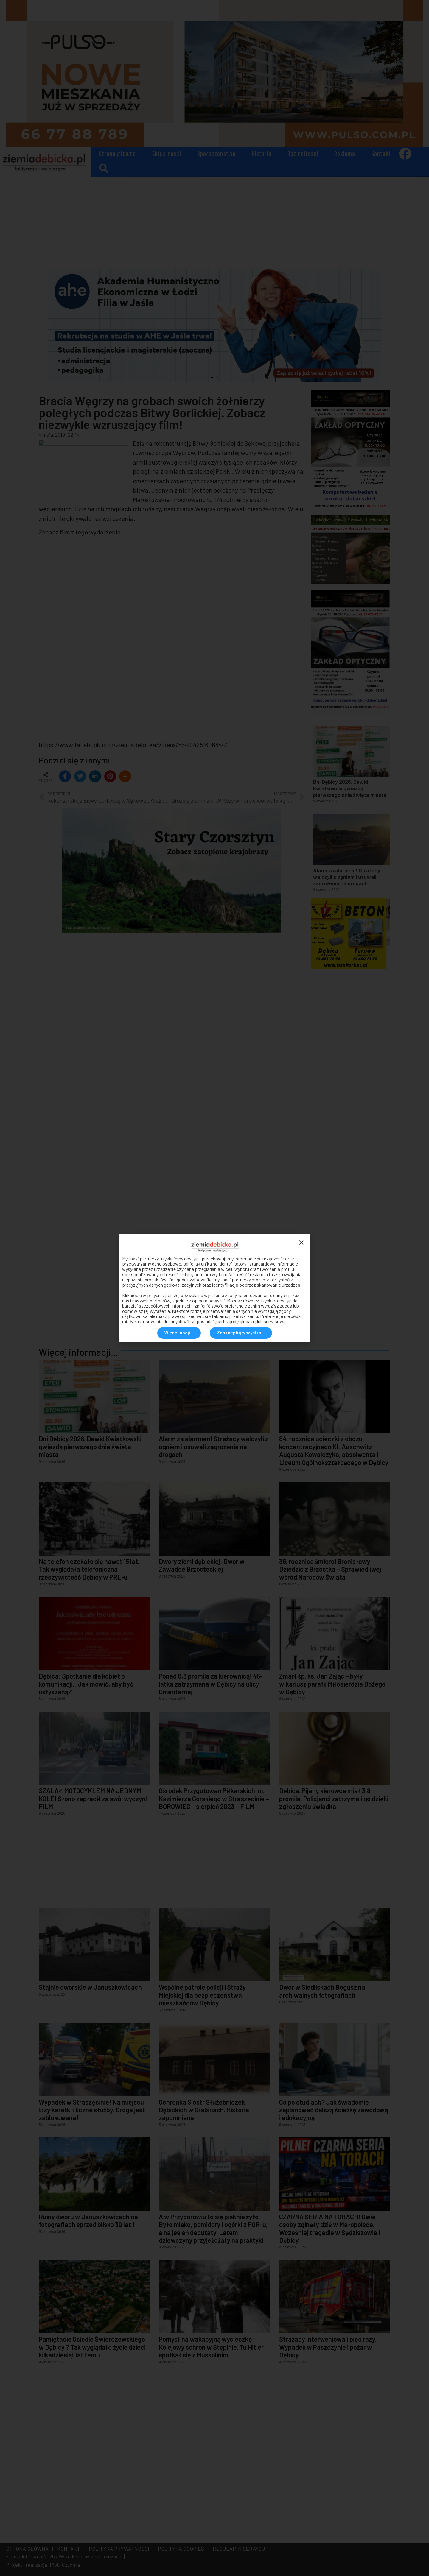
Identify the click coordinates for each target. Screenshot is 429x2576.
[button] (301, 1242)
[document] (214, 1288)
